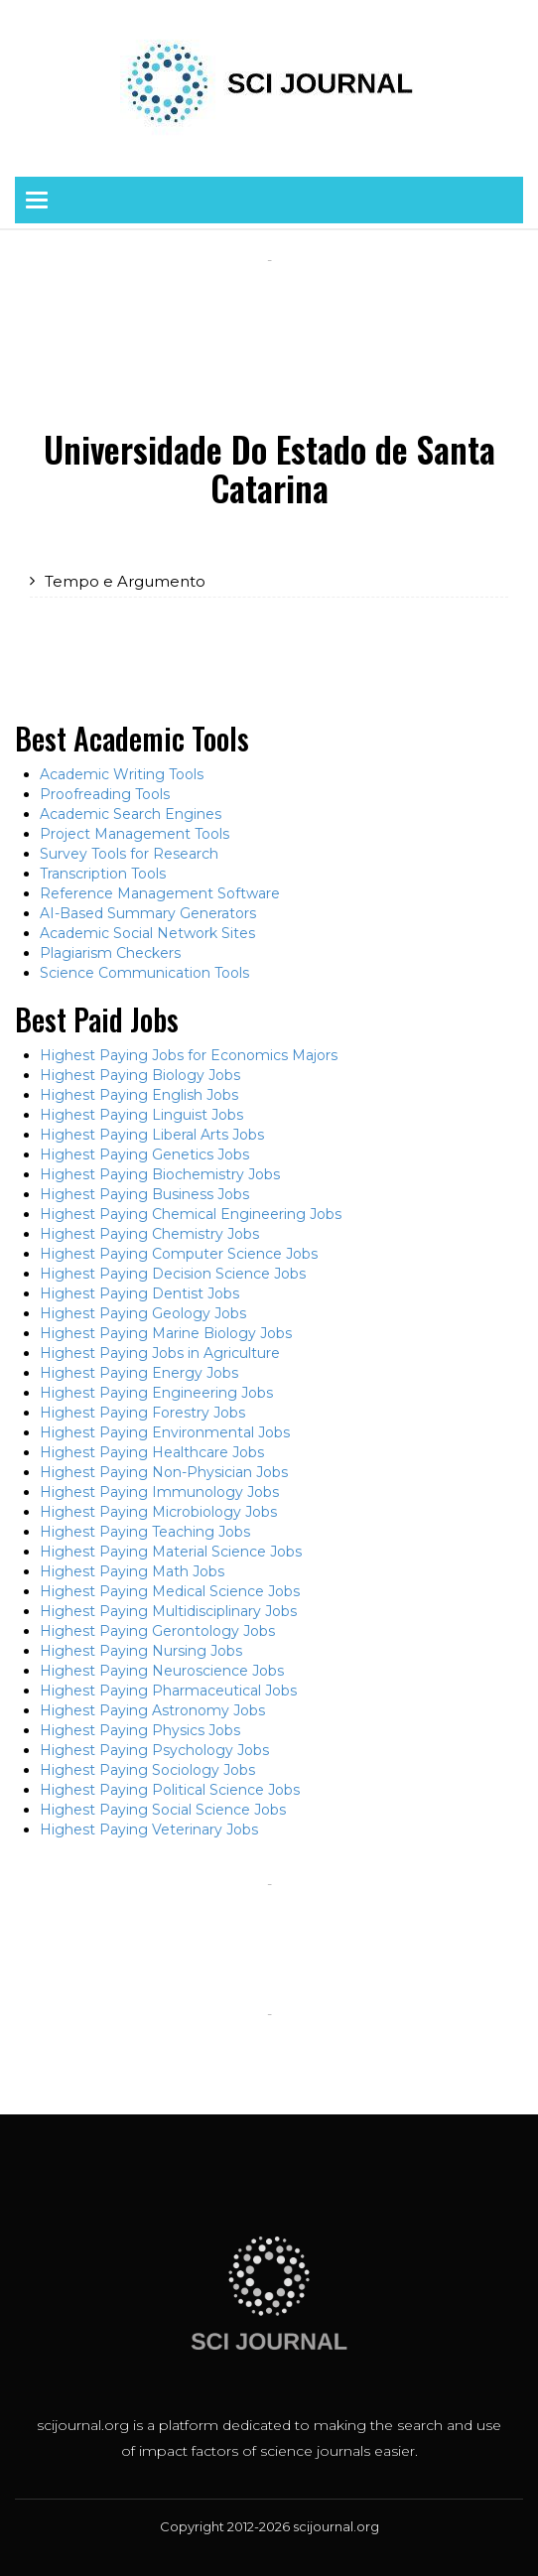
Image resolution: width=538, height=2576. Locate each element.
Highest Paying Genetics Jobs (144, 1154)
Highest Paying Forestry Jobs (142, 1413)
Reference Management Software (160, 893)
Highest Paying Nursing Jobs (141, 1651)
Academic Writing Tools (121, 774)
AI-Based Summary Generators (148, 913)
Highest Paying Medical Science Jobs (170, 1591)
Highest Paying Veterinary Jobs (149, 1829)
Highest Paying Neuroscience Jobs (162, 1671)
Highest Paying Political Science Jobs (170, 1790)
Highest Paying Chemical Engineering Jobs (190, 1214)
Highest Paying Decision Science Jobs (173, 1274)
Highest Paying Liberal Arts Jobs (152, 1135)
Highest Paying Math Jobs (132, 1571)
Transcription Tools (103, 873)
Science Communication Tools (144, 973)
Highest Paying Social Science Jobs (163, 1810)
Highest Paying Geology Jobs (143, 1313)
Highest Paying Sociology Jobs (147, 1770)
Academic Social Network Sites (147, 933)
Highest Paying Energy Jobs (139, 1373)
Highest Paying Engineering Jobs (156, 1393)
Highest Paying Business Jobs (144, 1194)
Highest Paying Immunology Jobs (159, 1492)
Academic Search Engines (130, 814)
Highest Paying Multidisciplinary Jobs (168, 1611)
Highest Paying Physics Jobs (140, 1730)
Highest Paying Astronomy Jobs (152, 1710)
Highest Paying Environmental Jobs (165, 1432)
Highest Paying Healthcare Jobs (152, 1452)
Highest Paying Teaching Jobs (145, 1532)
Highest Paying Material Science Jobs (171, 1551)
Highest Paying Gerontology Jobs (157, 1631)
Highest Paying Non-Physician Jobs (164, 1472)
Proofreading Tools (105, 794)
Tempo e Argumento (125, 581)
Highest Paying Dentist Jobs (139, 1293)
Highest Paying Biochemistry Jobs (160, 1174)
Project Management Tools (134, 834)
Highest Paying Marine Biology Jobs (166, 1333)
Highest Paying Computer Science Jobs (179, 1254)
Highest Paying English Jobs (139, 1095)
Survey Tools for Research (129, 854)
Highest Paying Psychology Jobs (154, 1750)
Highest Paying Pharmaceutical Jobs (168, 1690)
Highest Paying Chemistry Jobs (149, 1234)
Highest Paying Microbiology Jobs (158, 1512)
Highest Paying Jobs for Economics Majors (188, 1055)
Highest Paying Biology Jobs (140, 1075)
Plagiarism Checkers (110, 953)
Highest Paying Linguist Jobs (141, 1115)
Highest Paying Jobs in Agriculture (160, 1353)
